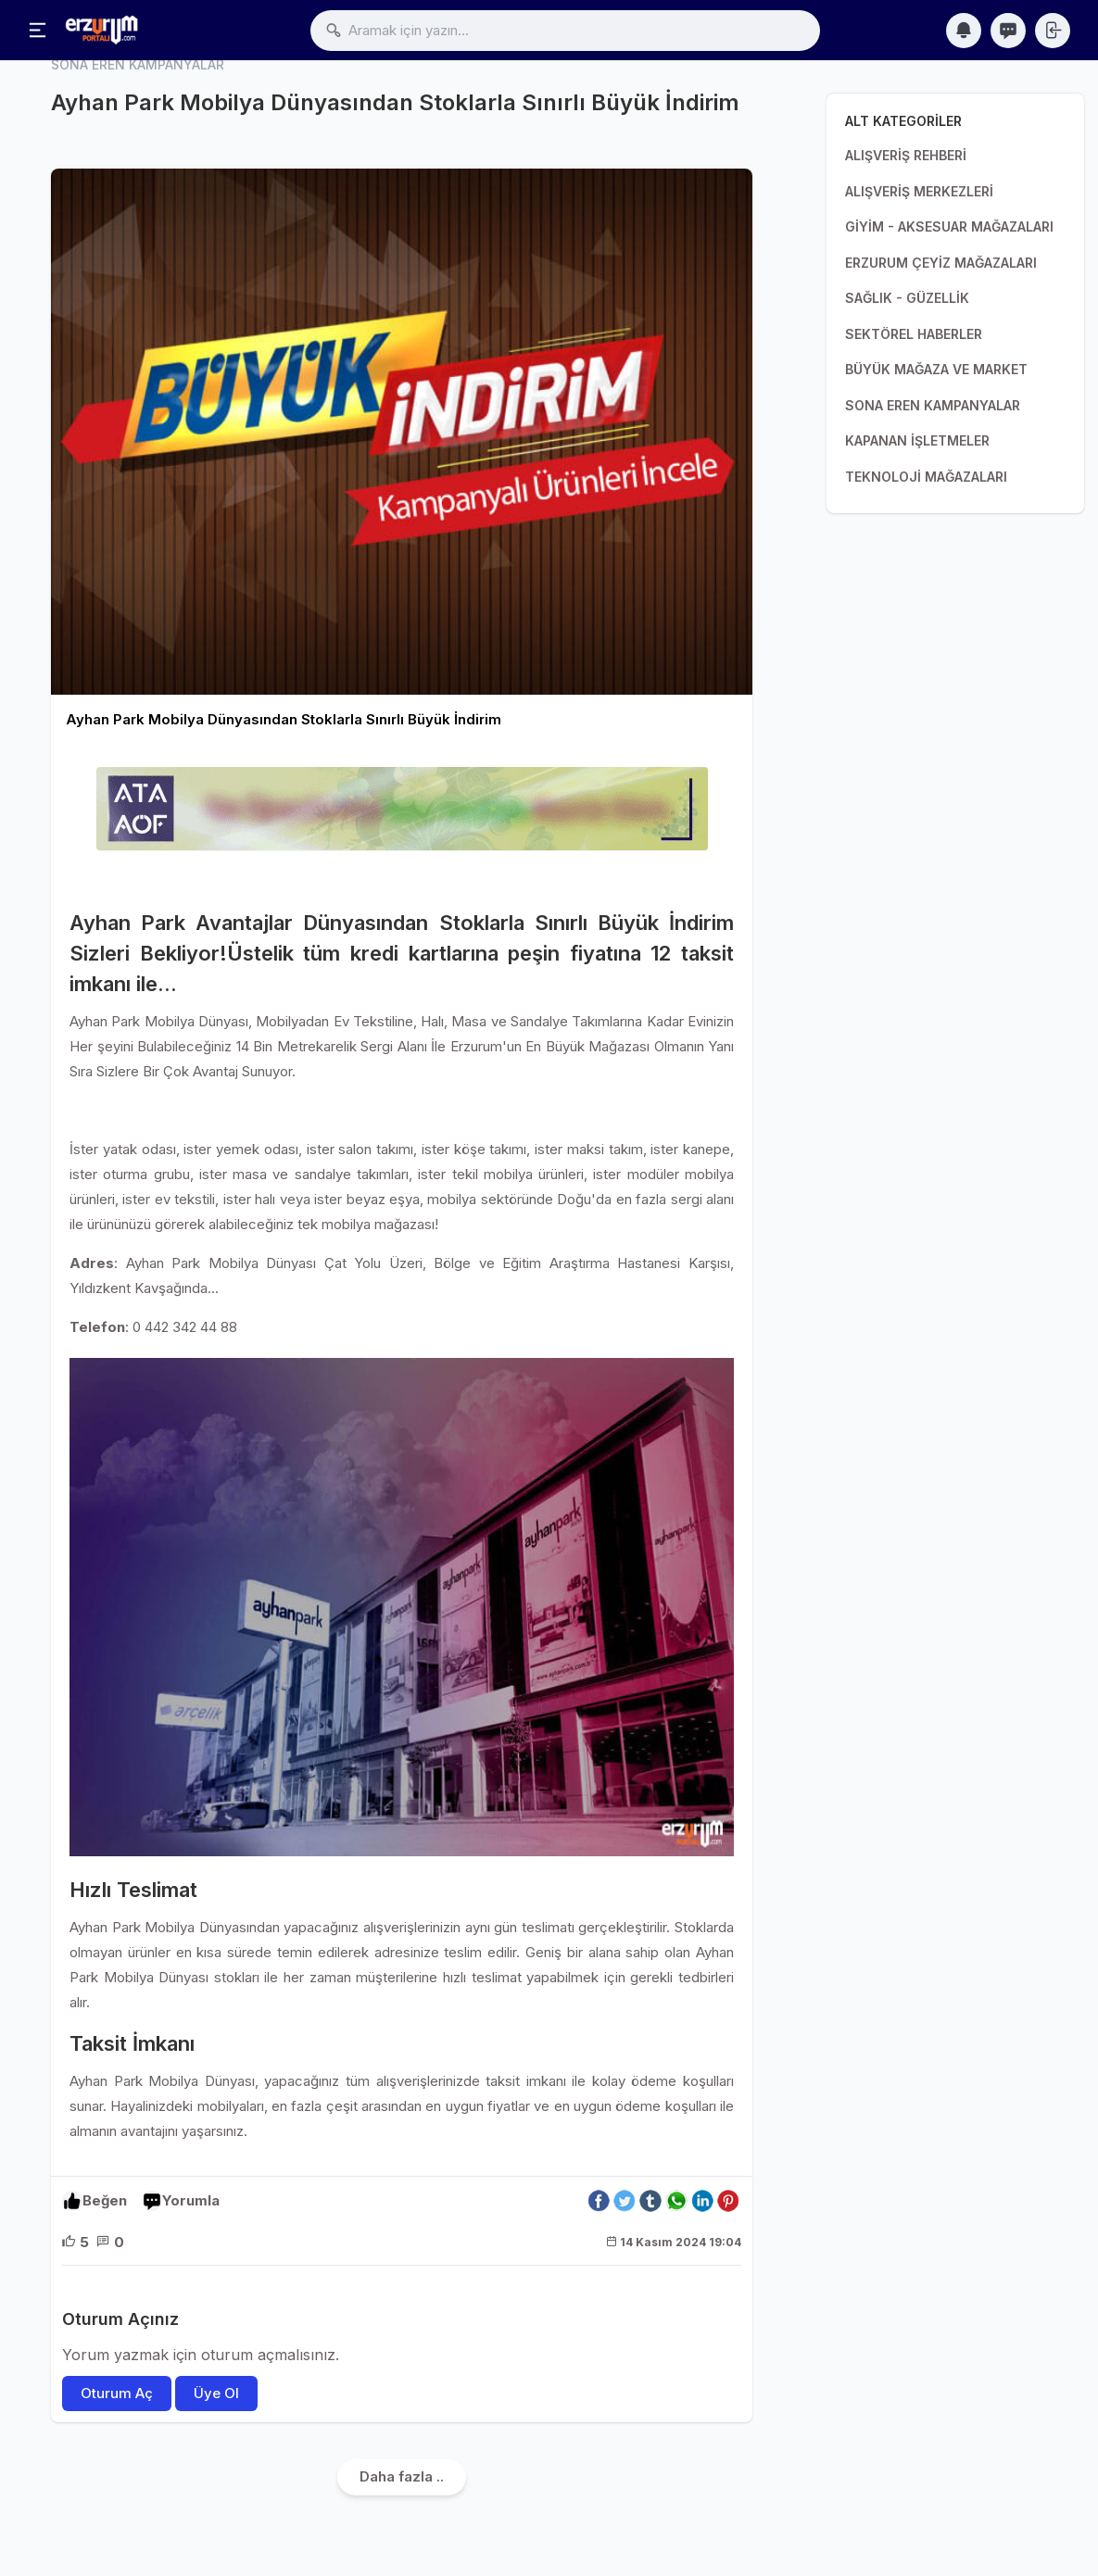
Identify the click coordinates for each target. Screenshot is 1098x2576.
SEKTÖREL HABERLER (913, 334)
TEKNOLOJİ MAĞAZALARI (926, 476)
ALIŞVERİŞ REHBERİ (905, 155)
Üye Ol (216, 2394)
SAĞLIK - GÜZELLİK (907, 298)
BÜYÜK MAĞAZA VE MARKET (936, 369)
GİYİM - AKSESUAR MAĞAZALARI (949, 226)
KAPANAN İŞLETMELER (917, 440)
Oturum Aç (117, 2394)
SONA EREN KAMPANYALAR (932, 405)
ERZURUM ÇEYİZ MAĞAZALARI (941, 262)
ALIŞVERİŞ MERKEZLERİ (919, 191)
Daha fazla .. (402, 2477)
